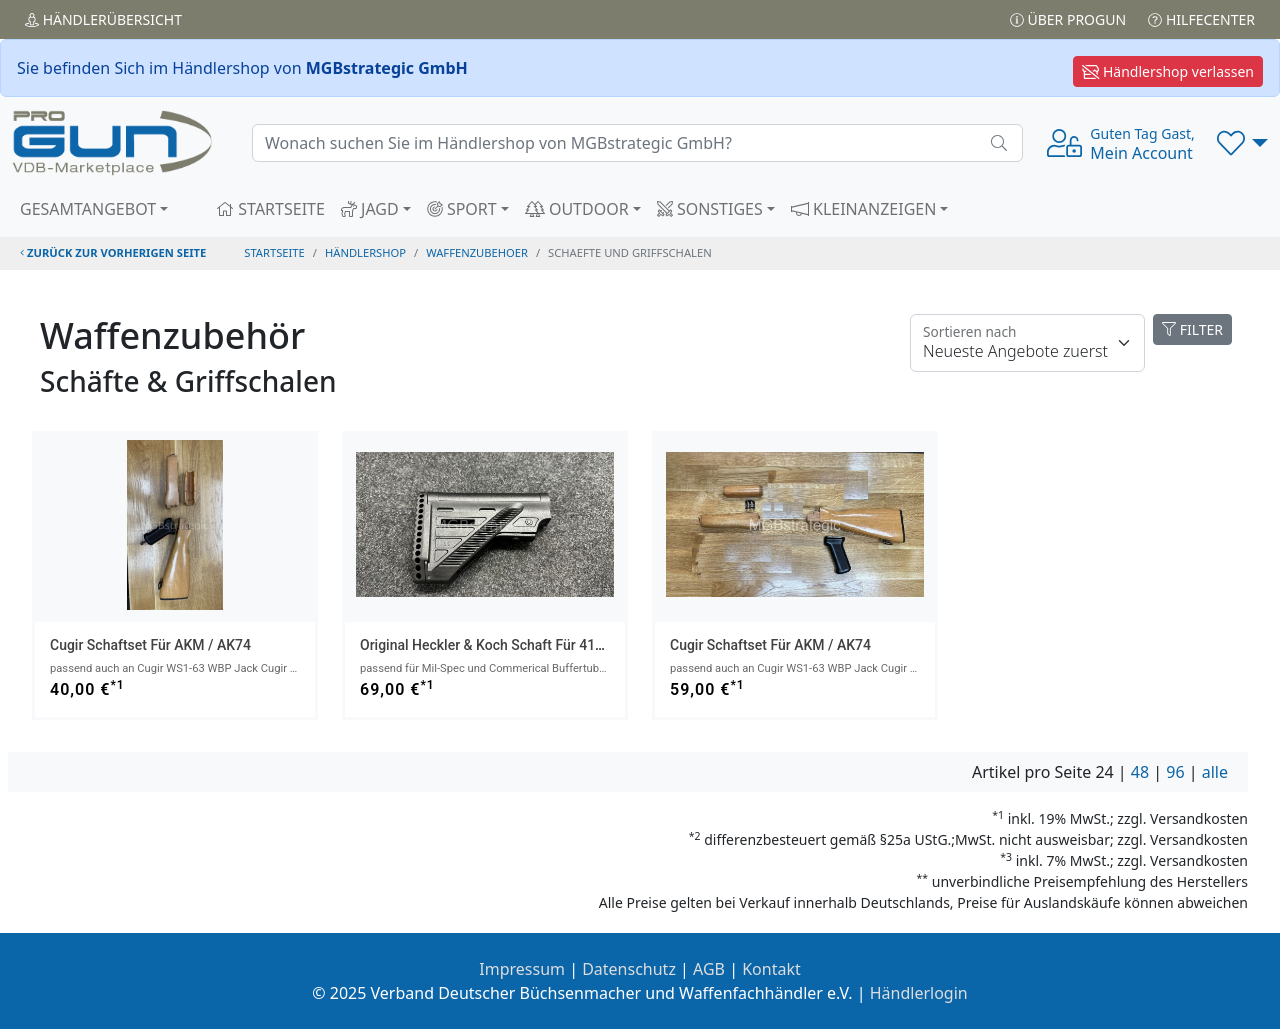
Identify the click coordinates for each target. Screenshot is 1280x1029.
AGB (709, 969)
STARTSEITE (270, 209)
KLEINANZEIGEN (864, 209)
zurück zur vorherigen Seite (113, 252)
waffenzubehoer (477, 252)
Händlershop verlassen (1168, 71)
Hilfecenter (1201, 19)
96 (1175, 772)
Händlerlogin (919, 993)
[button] (1242, 143)
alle (1215, 772)
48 (1140, 772)
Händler (103, 19)
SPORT (462, 209)
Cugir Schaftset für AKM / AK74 (150, 645)
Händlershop (365, 252)
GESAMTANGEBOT (88, 209)
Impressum (522, 969)
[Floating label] (1027, 343)
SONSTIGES (710, 209)
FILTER (1192, 329)
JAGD (370, 209)
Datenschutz (629, 969)
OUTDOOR (577, 209)
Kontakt (771, 969)
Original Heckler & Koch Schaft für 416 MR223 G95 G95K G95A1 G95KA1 (589, 645)
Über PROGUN (1068, 19)
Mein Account (1142, 144)
